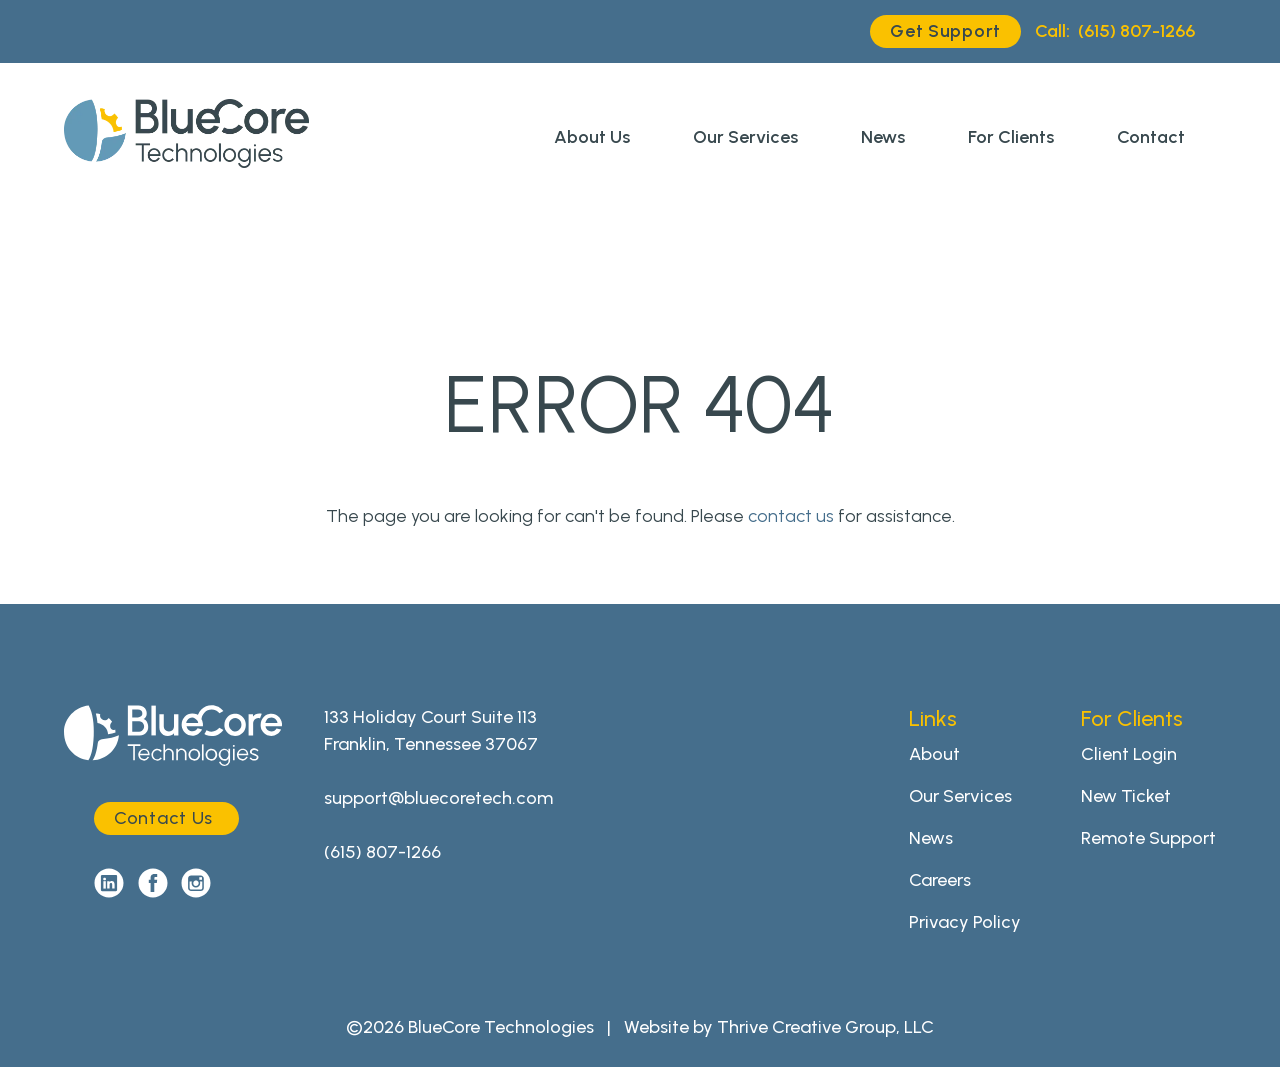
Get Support (945, 31)
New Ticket (1126, 796)
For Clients (1011, 137)
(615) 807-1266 (1115, 31)
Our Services (745, 137)
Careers (940, 880)
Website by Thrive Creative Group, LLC (779, 1027)
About (934, 754)
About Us (592, 137)
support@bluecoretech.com (438, 798)
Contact (1151, 137)
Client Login (1129, 754)
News (883, 137)
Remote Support (1148, 838)
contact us (791, 516)
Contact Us (163, 818)
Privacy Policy (965, 922)
